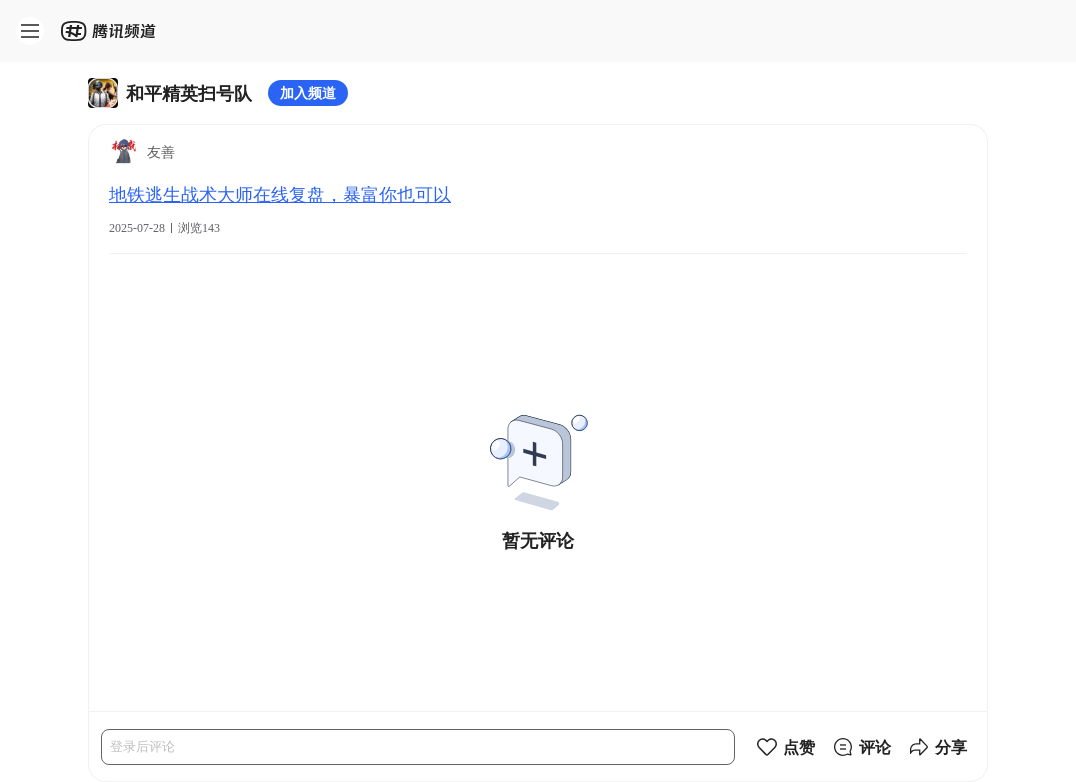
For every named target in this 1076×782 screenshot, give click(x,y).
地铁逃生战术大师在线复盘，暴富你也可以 (280, 194)
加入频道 (308, 92)
